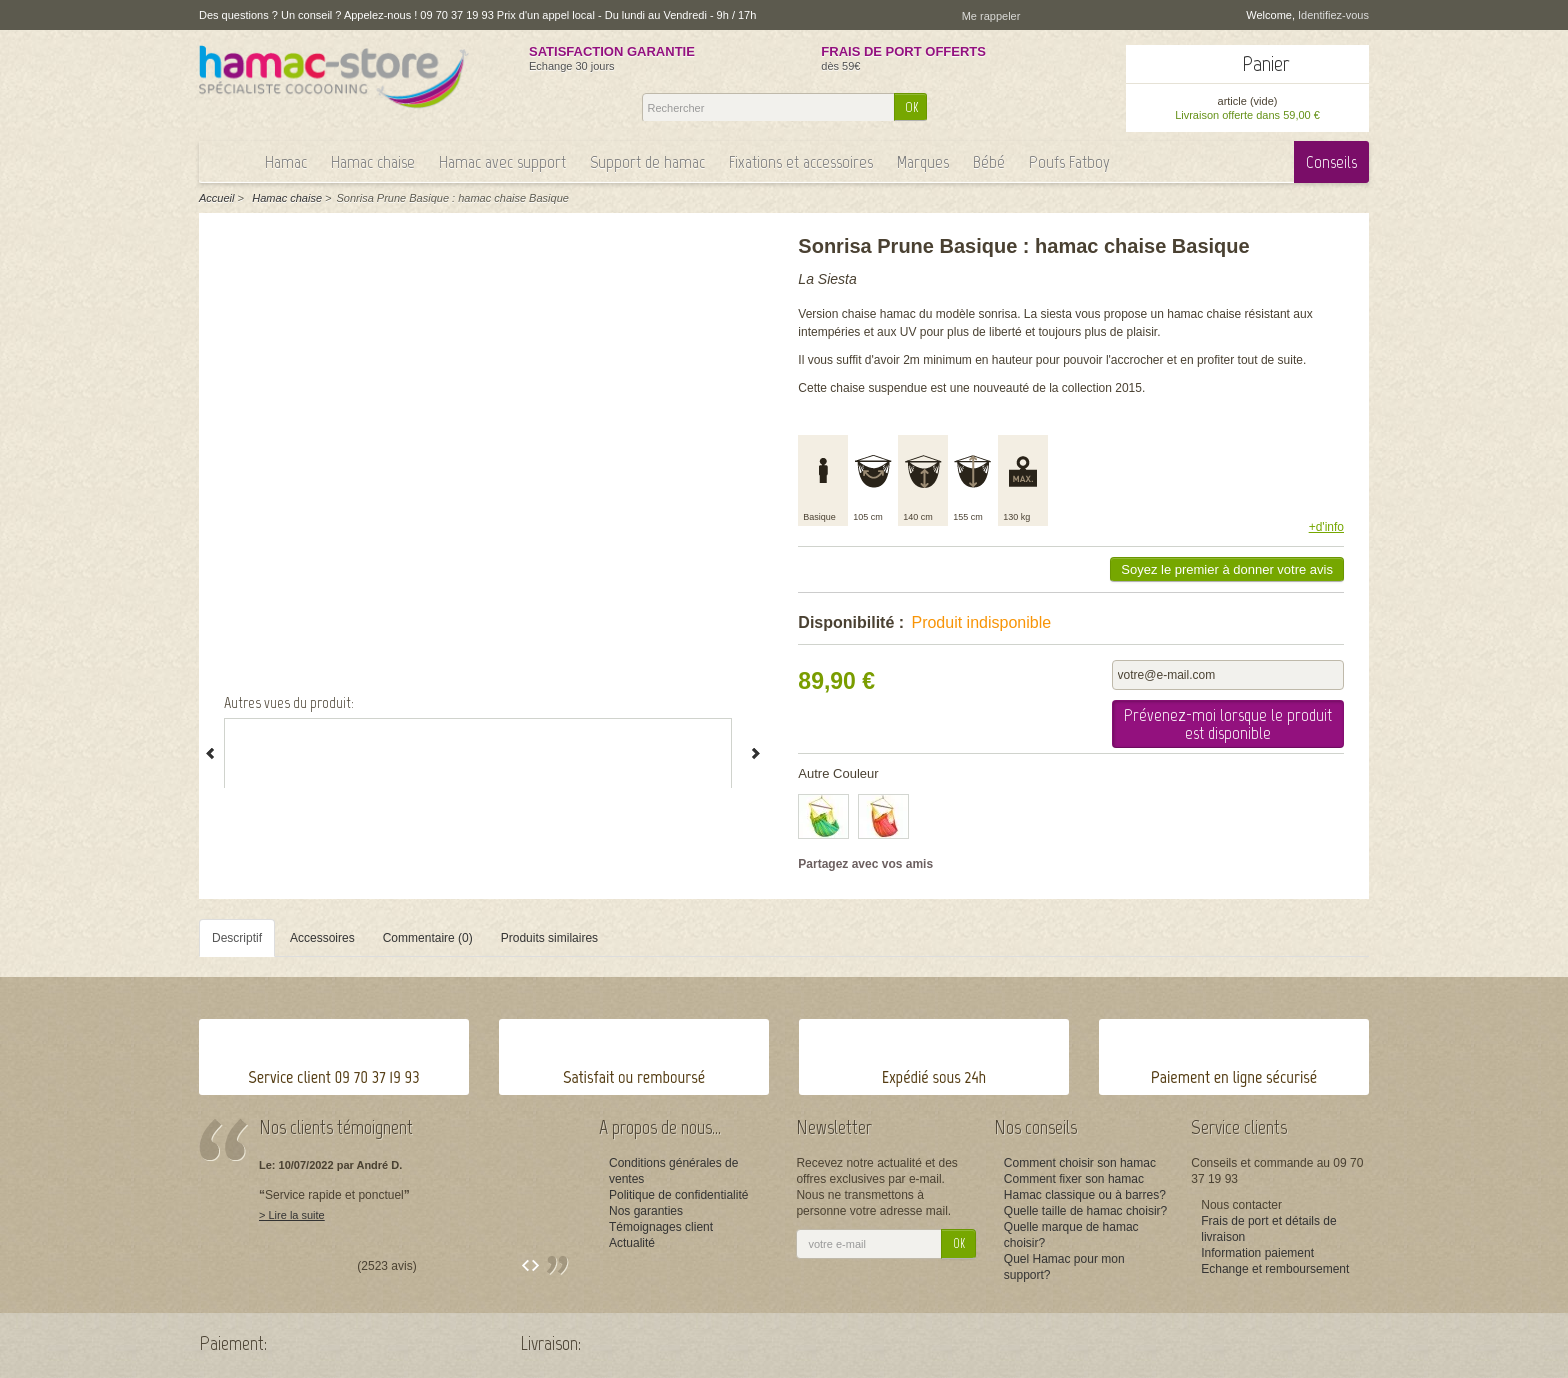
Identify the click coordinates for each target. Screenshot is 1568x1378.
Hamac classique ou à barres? (1085, 1195)
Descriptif (237, 938)
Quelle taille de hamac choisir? (1085, 1211)
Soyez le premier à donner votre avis (1227, 569)
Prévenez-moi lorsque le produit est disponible (1228, 724)
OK (911, 107)
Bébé (989, 162)
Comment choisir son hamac (1080, 1163)
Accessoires (322, 938)
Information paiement (1257, 1253)
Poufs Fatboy (1069, 162)
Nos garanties (646, 1211)
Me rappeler (991, 16)
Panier (1266, 63)
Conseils (1331, 162)
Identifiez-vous (1333, 15)
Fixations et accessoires (801, 162)
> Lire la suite (292, 1215)
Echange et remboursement (1275, 1269)
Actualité (632, 1243)
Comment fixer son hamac (1074, 1179)
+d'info (1326, 527)
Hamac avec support (502, 162)
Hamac (286, 162)
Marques (923, 162)
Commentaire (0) (428, 938)
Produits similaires (549, 938)
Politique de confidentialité (678, 1195)
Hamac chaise (373, 162)
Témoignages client (661, 1227)
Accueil (216, 198)
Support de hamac (647, 162)
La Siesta (827, 279)
